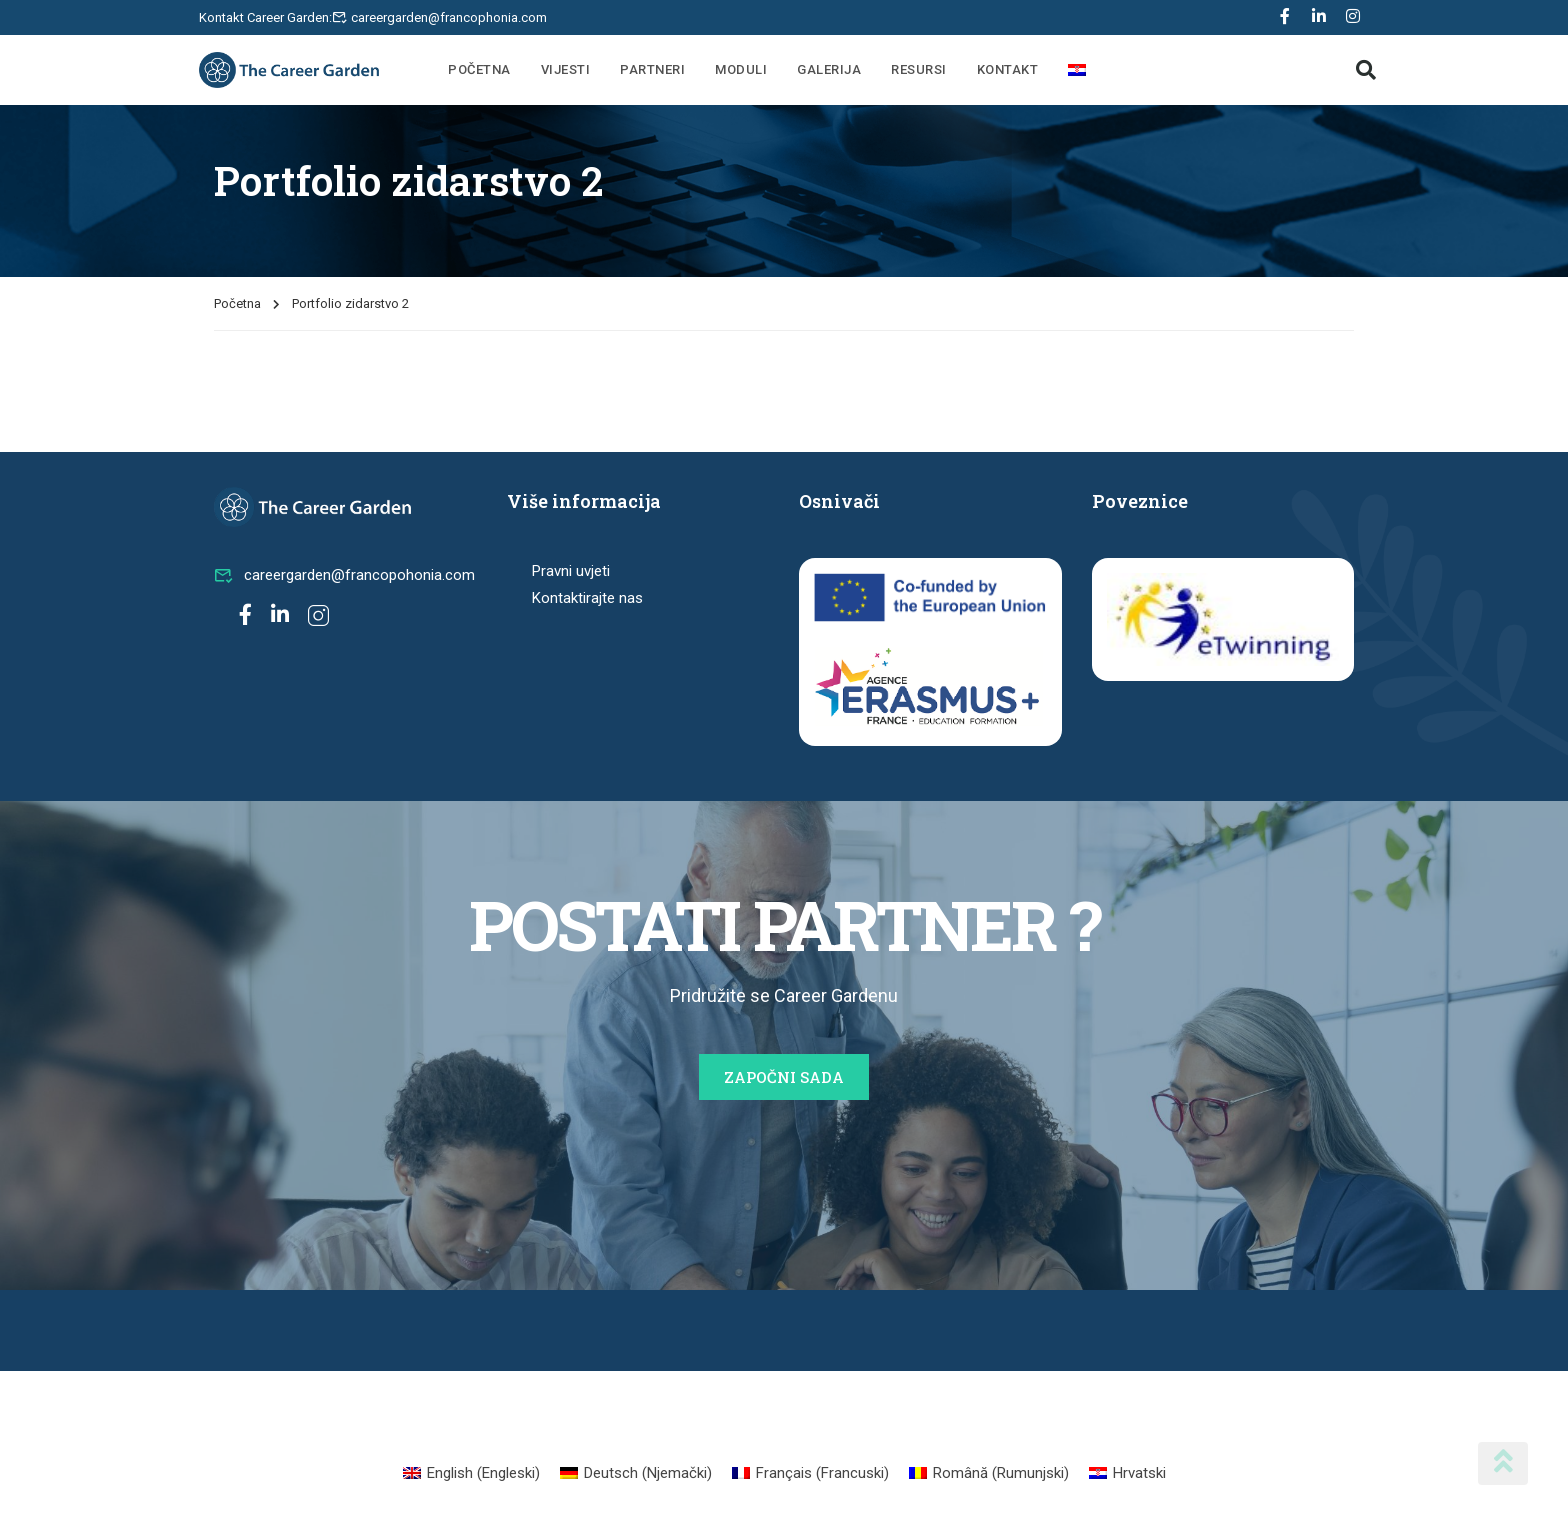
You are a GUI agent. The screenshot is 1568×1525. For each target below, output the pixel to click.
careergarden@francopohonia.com (344, 575)
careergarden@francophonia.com (449, 17)
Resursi (919, 69)
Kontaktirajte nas (587, 598)
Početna (479, 69)
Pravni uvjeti (571, 571)
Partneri (652, 69)
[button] (1366, 70)
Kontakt (1008, 69)
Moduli (741, 69)
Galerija (829, 69)
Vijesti (566, 69)
